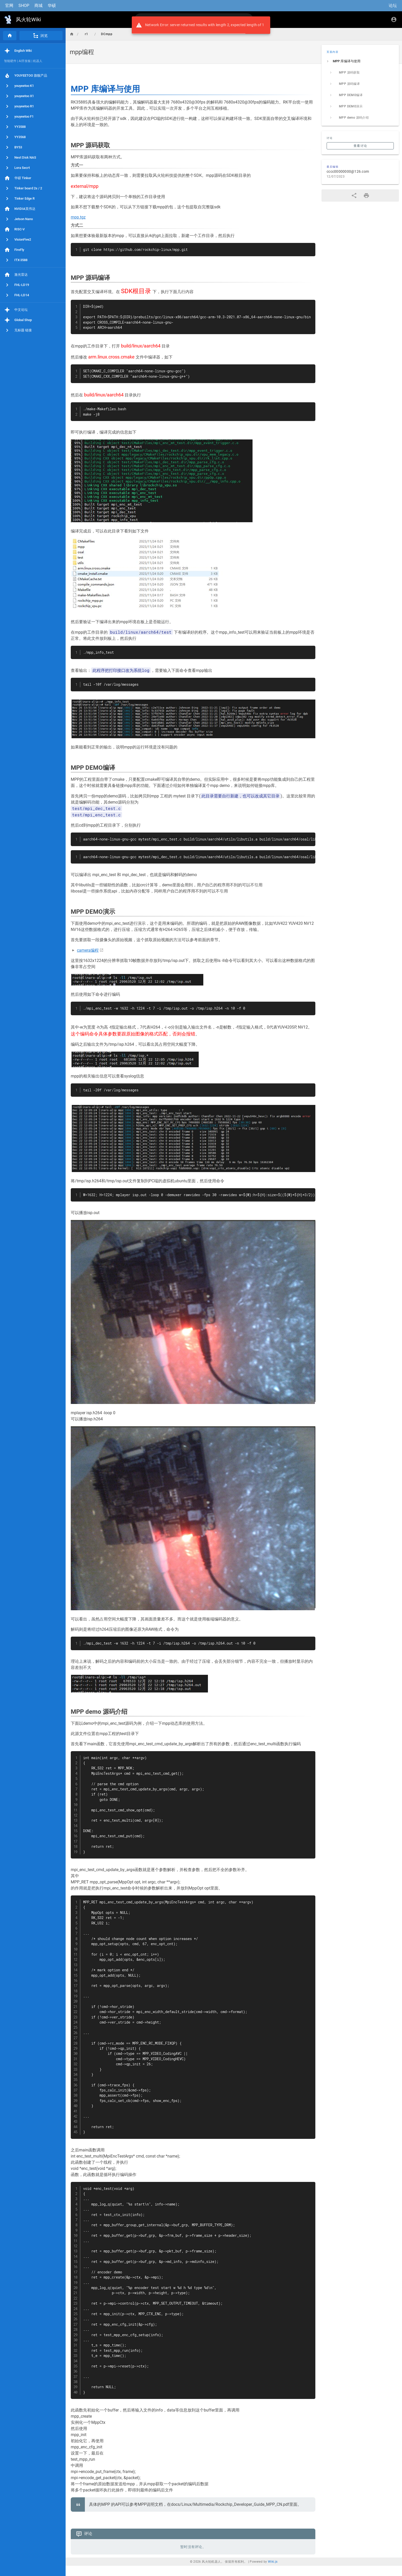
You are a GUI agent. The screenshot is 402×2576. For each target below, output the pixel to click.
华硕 (52, 5)
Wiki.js (273, 2561)
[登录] (394, 19)
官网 (9, 5)
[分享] (354, 195)
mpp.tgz (78, 217)
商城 (38, 5)
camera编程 (88, 950)
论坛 (393, 5)
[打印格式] (366, 195)
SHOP (23, 5)
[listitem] (360, 61)
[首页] (9, 35)
